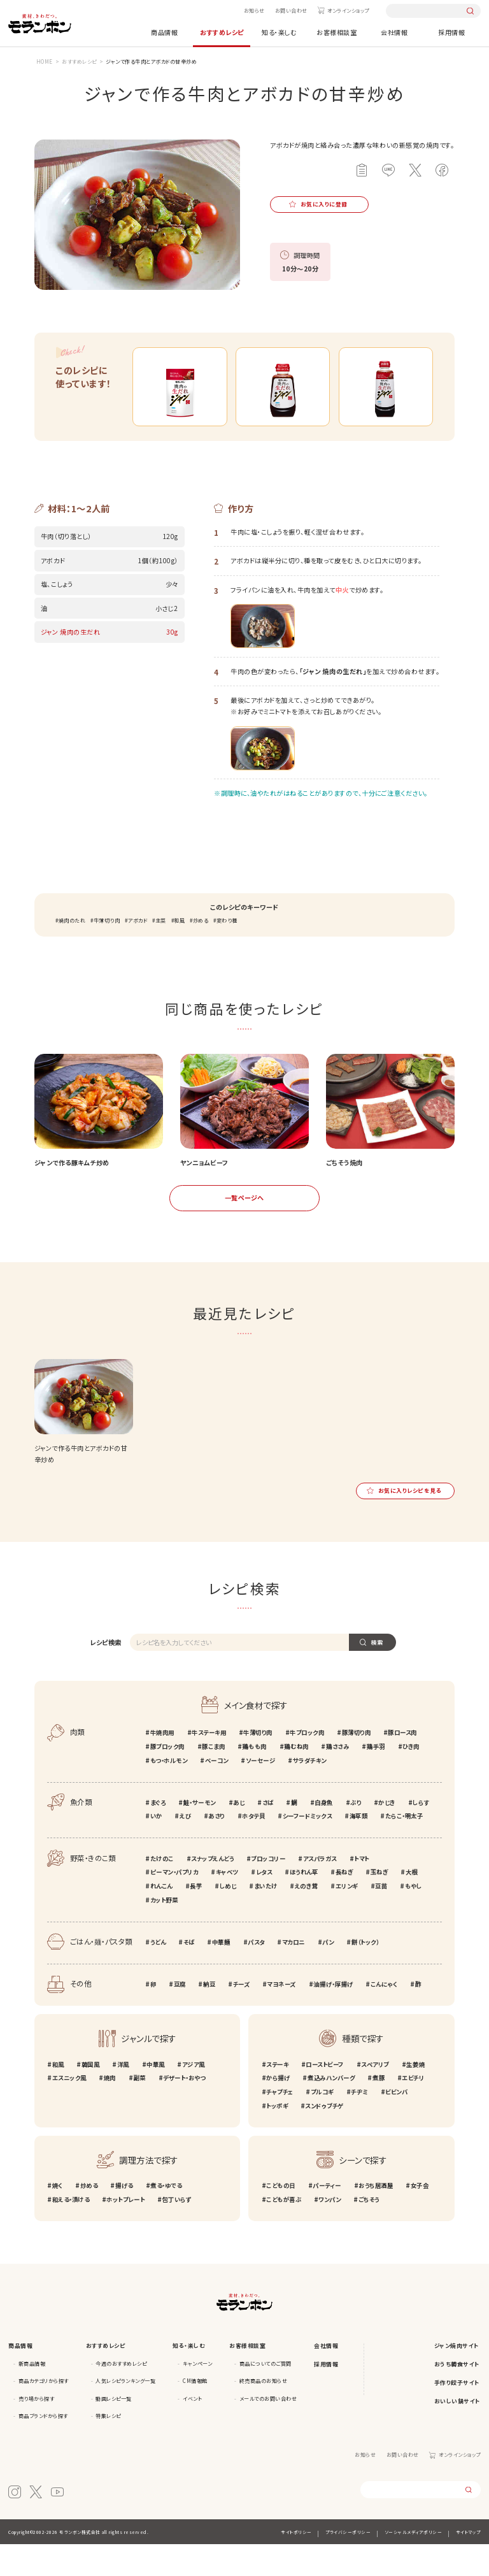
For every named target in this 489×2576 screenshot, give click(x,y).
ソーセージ (261, 1791)
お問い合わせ (291, 10)
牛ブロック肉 (307, 1764)
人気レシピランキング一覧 (125, 2412)
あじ (238, 1833)
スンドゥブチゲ (324, 2137)
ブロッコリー (268, 1889)
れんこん (161, 1917)
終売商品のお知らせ (263, 2412)
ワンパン (329, 2230)
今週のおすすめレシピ (121, 2394)
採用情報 (451, 32)
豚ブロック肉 (167, 1777)
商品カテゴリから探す (43, 2412)
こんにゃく (384, 2015)
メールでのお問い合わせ (268, 2429)
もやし (413, 1917)
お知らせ (254, 10)
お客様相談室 (336, 32)
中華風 (155, 2095)
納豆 (209, 2015)
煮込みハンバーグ (331, 2109)
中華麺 (221, 1973)
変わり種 (226, 952)
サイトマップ (468, 2563)
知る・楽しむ (279, 32)
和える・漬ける (71, 2230)
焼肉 (110, 2109)
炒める (201, 952)
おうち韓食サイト (457, 2395)
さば (268, 1833)
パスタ (256, 1973)
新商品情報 (32, 2394)
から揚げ (278, 2109)
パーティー (327, 2217)
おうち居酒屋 (375, 2217)
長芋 (196, 1917)
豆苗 (381, 1917)
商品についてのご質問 (265, 2394)
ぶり (355, 1833)
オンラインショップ (348, 10)
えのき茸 (306, 1917)
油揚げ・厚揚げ (333, 2015)
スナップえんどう (212, 1889)
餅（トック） (365, 1973)
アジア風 (193, 2095)
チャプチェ (280, 2123)
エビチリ (413, 2109)
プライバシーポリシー (348, 2563)
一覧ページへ (244, 1229)
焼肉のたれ (72, 952)
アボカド (137, 952)
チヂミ (359, 2123)
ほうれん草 (304, 1903)
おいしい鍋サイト (457, 2432)
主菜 (160, 952)
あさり (216, 1847)
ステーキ (277, 2095)
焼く (57, 2217)
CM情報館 (195, 2412)
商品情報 (164, 32)
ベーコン (217, 1791)
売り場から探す (36, 2429)
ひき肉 (411, 1777)
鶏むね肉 (296, 1777)
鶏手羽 (376, 1777)
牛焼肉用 (162, 1764)
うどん (158, 1973)
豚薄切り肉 (356, 1764)
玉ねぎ (379, 1903)
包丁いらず (176, 2230)
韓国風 (91, 2095)
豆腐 (180, 2015)
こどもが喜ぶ (283, 2230)
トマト (361, 1889)
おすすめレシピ (222, 32)
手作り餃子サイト (457, 2414)
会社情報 (394, 32)
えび (185, 1847)
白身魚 (324, 1833)
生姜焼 (415, 2095)
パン (328, 1973)
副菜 (139, 2109)
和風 (179, 952)
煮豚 (378, 2109)
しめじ (228, 1917)
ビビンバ (396, 2123)
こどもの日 (280, 2217)
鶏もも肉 (254, 1777)
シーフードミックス (307, 1847)
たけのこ (162, 1889)
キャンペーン (197, 2394)
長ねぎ (344, 1903)
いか (156, 1847)
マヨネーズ (281, 2015)
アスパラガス (320, 1889)
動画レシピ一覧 (114, 2429)
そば (189, 1973)
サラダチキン (310, 1791)
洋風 (123, 2095)
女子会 (420, 2217)
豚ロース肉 (402, 1764)
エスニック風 (69, 2109)
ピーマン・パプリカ (174, 1903)
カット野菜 (164, 1931)
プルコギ (322, 2123)
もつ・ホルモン (169, 1791)
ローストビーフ (325, 2095)
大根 (412, 1903)
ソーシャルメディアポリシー (414, 2563)
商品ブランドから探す (43, 2447)
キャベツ (227, 1903)
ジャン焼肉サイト (456, 2377)
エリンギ (347, 1917)
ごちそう (368, 2230)
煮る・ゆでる (165, 2217)
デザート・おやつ (184, 2109)
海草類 (359, 1847)
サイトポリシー (296, 2563)
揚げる (124, 2217)
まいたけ (266, 1917)
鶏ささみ (337, 1777)
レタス (264, 1903)
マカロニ (293, 1973)
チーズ (241, 2015)
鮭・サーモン (199, 1833)
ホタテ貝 (253, 1847)
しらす (421, 1833)
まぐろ (158, 1833)
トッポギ (277, 2137)
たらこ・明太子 (404, 1847)
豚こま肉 (213, 1777)
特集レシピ (108, 2447)
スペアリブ (375, 2095)
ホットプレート (125, 2230)
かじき (386, 1833)
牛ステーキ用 (209, 1764)
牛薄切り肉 (107, 952)
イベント (192, 2429)
